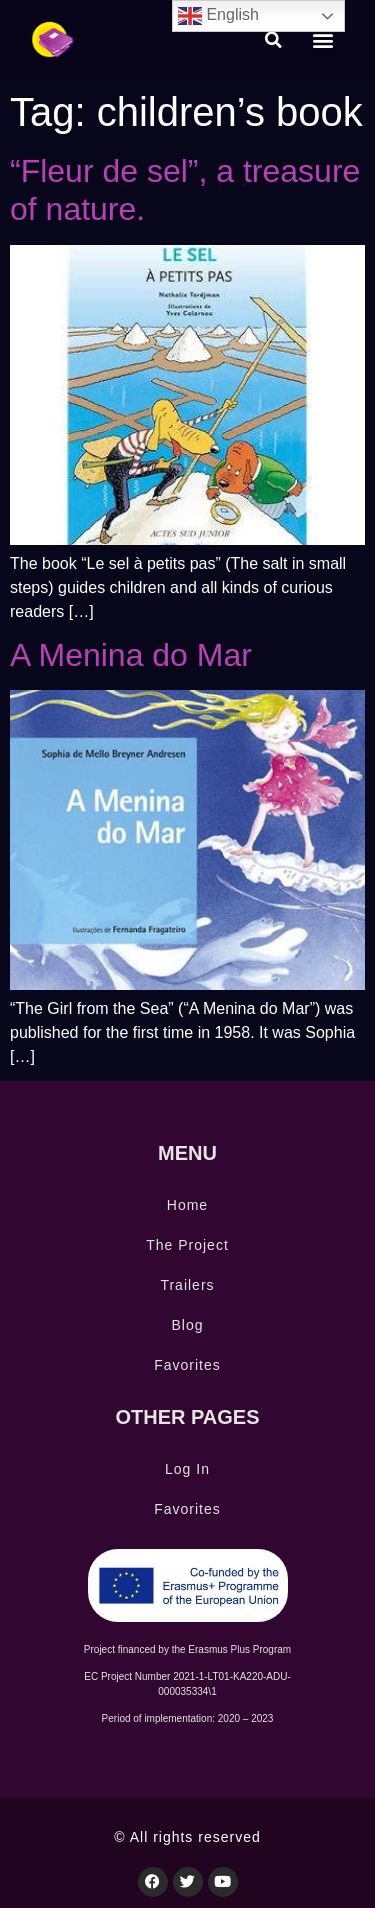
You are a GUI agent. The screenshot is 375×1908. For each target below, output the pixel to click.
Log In (187, 1469)
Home (187, 1205)
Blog (187, 1325)
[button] (274, 40)
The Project (187, 1245)
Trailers (187, 1285)
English (218, 16)
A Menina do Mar (131, 655)
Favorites (187, 1365)
